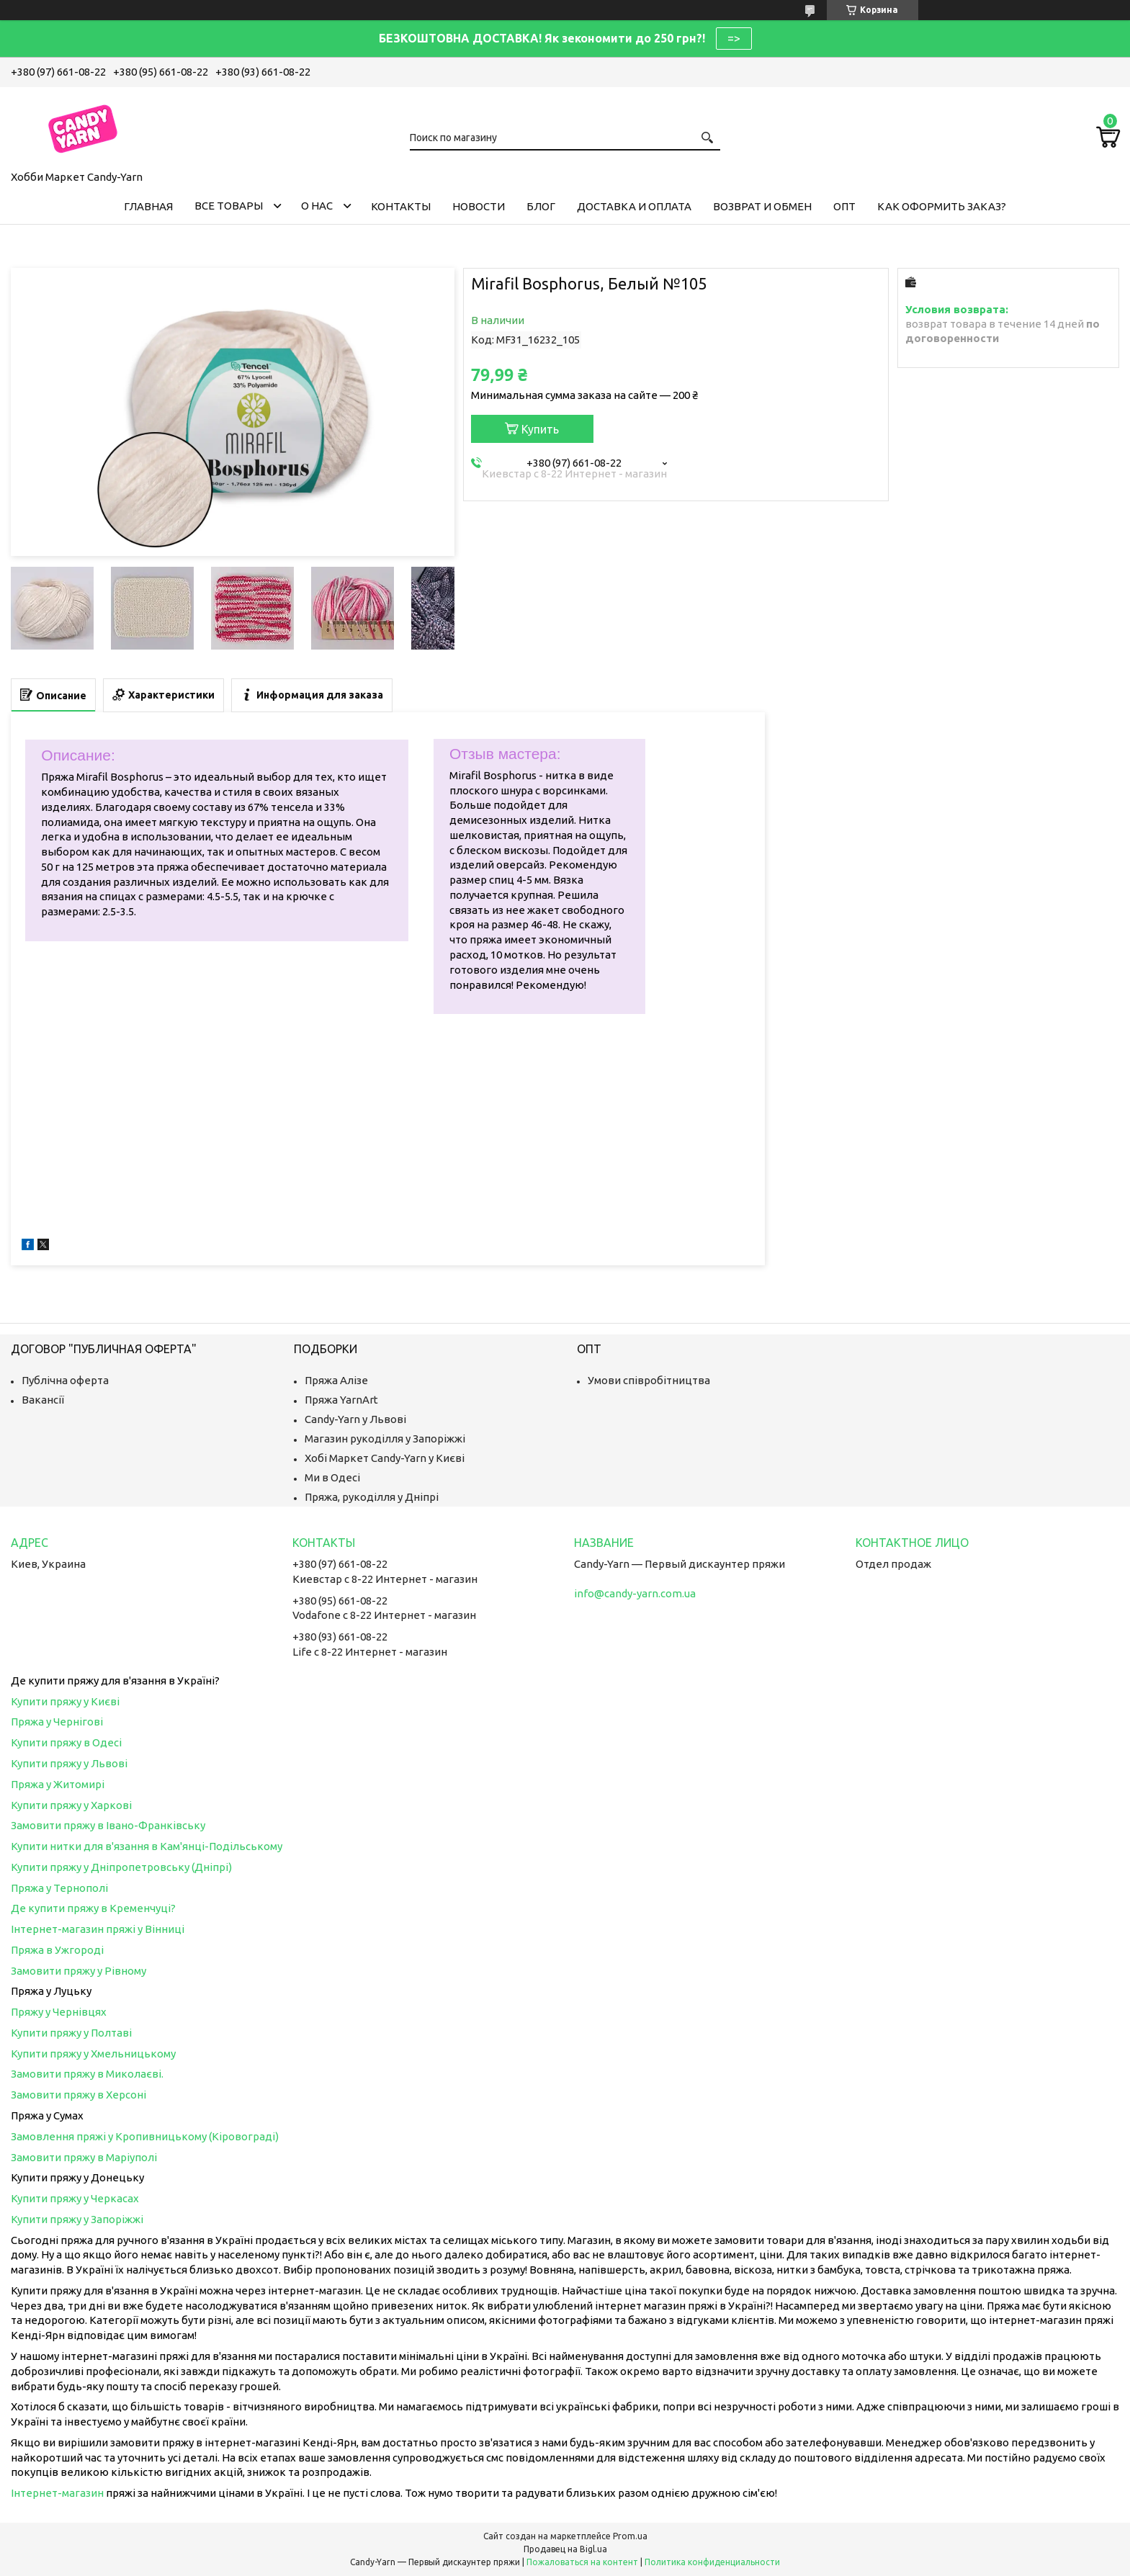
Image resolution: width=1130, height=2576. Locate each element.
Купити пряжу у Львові (69, 1763)
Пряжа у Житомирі (57, 1784)
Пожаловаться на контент (582, 2562)
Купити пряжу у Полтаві (71, 2033)
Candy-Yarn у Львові (355, 1419)
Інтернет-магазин (57, 2493)
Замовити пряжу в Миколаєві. (87, 2074)
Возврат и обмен (762, 206)
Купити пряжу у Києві (65, 1701)
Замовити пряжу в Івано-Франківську (108, 1825)
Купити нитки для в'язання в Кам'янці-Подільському (146, 1846)
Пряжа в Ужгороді (57, 1950)
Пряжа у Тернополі (59, 1888)
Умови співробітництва (649, 1380)
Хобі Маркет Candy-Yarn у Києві (385, 1458)
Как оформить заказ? (941, 206)
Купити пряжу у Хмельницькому (93, 2053)
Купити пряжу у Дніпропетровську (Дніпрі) (121, 1867)
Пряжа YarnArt (341, 1400)
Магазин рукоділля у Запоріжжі (385, 1438)
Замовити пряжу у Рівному (78, 1971)
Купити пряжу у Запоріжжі (77, 2219)
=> (733, 38)
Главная (148, 206)
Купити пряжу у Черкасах (75, 2198)
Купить (540, 429)
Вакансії (43, 1400)
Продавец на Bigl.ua (565, 2549)
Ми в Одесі (332, 1477)
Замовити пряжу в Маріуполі (84, 2157)
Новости (478, 206)
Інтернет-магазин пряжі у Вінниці (97, 1929)
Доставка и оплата (634, 206)
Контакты (401, 206)
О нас (317, 205)
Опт (844, 206)
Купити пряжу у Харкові (71, 1805)
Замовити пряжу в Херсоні (78, 2094)
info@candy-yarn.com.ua (635, 1593)
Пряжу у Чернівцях (59, 2012)
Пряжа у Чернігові (57, 1721)
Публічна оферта (65, 1380)
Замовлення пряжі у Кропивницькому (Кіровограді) (145, 2136)
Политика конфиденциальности (712, 2562)
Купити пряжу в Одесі (66, 1742)
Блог (540, 206)
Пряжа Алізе (336, 1380)
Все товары (228, 205)
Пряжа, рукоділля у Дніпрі (372, 1497)
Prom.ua (630, 2536)
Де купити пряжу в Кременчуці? (93, 1908)
